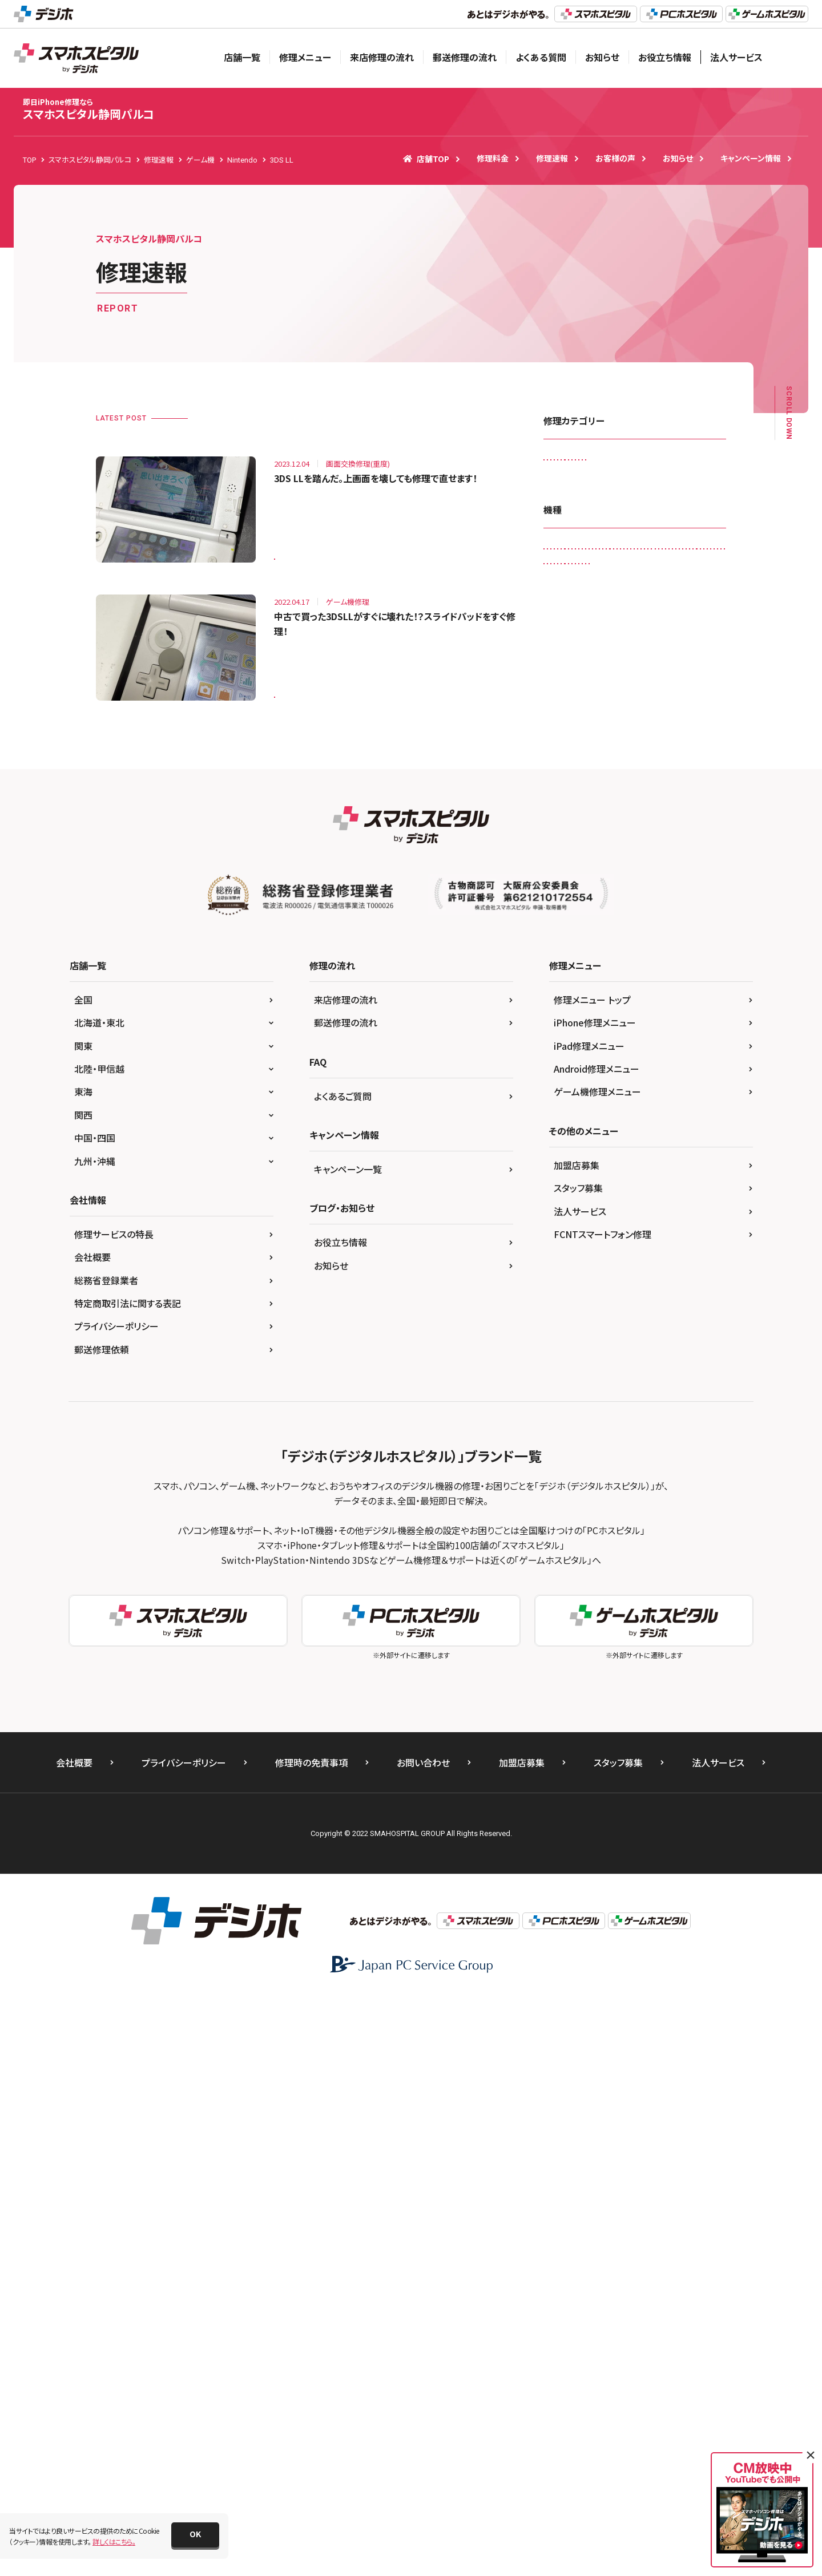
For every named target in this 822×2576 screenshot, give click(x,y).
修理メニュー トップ (592, 1579)
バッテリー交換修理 (580, 557)
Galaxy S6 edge (575, 750)
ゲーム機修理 (638, 486)
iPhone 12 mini (574, 939)
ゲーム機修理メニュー (597, 1671)
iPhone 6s (566, 987)
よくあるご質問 (343, 1675)
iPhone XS (621, 1057)
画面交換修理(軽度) (643, 581)
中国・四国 (94, 1718)
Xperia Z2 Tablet (631, 1223)
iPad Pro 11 (569, 868)
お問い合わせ (423, 2342)
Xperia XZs (567, 1223)
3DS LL (292, 551)
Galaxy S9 (566, 773)
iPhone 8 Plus (622, 1010)
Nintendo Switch (577, 1105)
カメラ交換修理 (573, 486)
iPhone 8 (565, 1010)
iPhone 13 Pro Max (580, 963)
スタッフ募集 (578, 1768)
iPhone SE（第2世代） (582, 1034)
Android (641, 702)
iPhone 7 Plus (674, 987)
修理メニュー (305, 57)
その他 (692, 1271)
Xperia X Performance (664, 1176)
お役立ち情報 (664, 57)
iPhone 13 (636, 939)
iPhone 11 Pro (627, 915)
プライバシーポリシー (116, 1906)
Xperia (662, 1129)
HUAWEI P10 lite (676, 773)
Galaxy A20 (568, 726)
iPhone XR (567, 1057)
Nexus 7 (603, 1081)
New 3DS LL (677, 1057)
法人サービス (736, 57)
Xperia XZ (566, 1199)
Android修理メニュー (596, 1648)
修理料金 (493, 158)
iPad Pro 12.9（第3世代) (646, 868)
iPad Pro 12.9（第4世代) (587, 892)
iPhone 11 (567, 915)
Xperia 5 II (624, 1152)
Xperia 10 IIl (569, 1152)
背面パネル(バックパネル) (669, 604)
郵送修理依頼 (101, 1929)
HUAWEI (616, 773)
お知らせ (602, 57)
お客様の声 (615, 158)
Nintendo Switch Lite (656, 1105)
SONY (622, 1129)
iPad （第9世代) (574, 821)
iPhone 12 (687, 915)
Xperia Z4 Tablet (576, 1247)
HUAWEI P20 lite (576, 797)
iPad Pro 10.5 (677, 845)
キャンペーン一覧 (348, 1748)
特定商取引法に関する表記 (127, 1883)
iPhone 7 (617, 987)
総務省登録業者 (106, 1860)
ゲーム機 (647, 1271)
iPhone (657, 892)
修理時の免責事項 (311, 2342)
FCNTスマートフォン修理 (602, 1813)
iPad (630, 797)
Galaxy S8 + (692, 750)
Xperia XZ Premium (633, 1199)
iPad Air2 (565, 845)
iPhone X (650, 1034)
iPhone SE (681, 1010)
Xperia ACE (679, 1152)
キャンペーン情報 (750, 158)
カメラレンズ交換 (657, 462)
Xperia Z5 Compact (582, 1271)
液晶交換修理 (571, 581)
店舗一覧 (242, 57)
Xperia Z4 (694, 1223)
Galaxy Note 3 (630, 726)
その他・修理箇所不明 (647, 510)
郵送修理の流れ (465, 57)
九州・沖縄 (94, 1740)
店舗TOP (426, 158)
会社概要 (92, 1837)
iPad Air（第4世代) (646, 821)
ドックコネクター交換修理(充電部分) (605, 534)
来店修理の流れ (382, 57)
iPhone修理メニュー (595, 1602)
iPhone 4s (647, 963)
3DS (557, 702)
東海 (83, 1671)
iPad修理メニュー (589, 1625)
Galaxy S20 (691, 726)
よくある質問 (540, 57)
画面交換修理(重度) (580, 604)
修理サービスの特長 (114, 1813)
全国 (83, 1579)
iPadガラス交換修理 (581, 462)
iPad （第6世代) (682, 797)
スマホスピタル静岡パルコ (89, 109)
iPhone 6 (698, 963)
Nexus (560, 1081)
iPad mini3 (617, 845)
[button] (195, 2534)
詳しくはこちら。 (113, 2541)
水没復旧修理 (650, 557)
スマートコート (572, 510)
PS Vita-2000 (571, 1129)
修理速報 (552, 158)
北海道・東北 (99, 1602)
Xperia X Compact (579, 1176)
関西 (83, 1694)
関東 (83, 1625)
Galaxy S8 (636, 750)
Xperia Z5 (639, 1247)
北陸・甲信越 (99, 1648)
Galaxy (686, 702)
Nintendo (651, 1081)
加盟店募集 (576, 1744)
